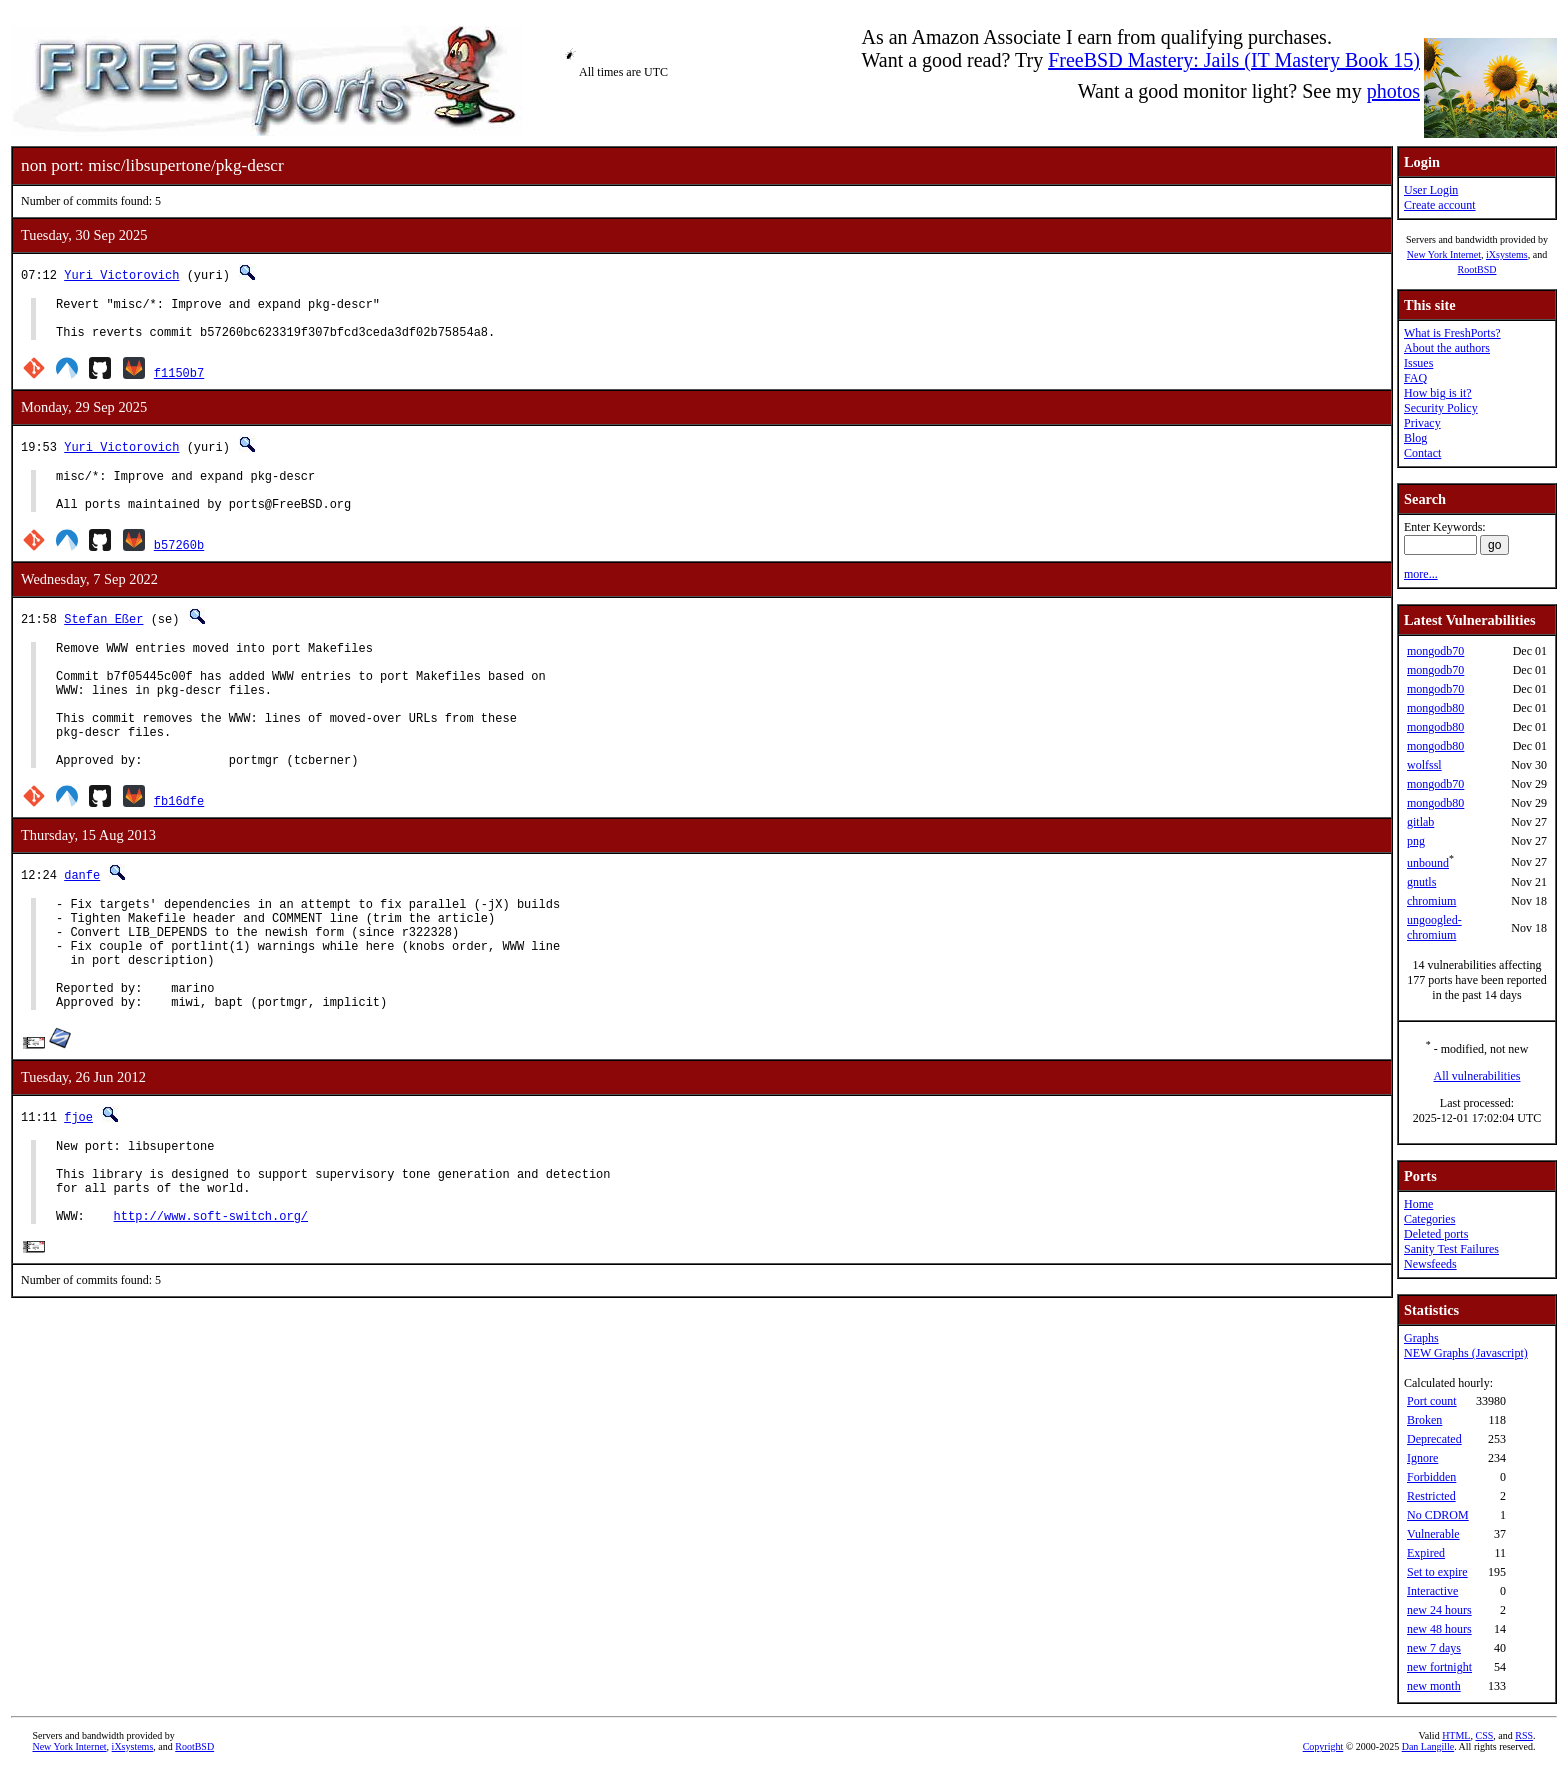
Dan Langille (1428, 1746)
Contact (1422, 453)
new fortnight (1439, 1667)
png (1416, 841)
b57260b (179, 562)
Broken (1424, 1420)
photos (1393, 91)
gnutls (1421, 882)
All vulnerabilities (1477, 1076)
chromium (1431, 901)
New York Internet (1444, 254)
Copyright (1323, 1746)
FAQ (1415, 378)
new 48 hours (1439, 1629)
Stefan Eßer (103, 636)
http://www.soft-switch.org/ (211, 1302)
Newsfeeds (1430, 1264)
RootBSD (1477, 269)
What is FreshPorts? (1452, 333)
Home (1418, 1204)
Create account (1440, 205)
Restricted (1431, 1496)
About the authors (1447, 348)
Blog (1415, 438)
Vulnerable (1433, 1534)
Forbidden (1431, 1477)
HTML (1456, 1735)
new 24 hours (1439, 1610)
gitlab (1420, 822)
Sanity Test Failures (1451, 1249)
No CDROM (1438, 1515)
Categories (1429, 1219)
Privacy (1422, 423)
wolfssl (1424, 765)
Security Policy (1441, 408)
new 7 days (1434, 1648)
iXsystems (1507, 254)
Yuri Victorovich (121, 274)
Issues (1418, 363)
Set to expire (1437, 1572)
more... (1421, 574)
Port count (1432, 1401)
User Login (1431, 190)
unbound (1428, 863)
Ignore (1422, 1458)
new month (1434, 1686)
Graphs (1421, 1338)
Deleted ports (1436, 1234)
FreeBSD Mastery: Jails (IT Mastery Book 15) (1234, 60)
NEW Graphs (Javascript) (1466, 1353)
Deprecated (1434, 1439)
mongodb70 (1435, 651)
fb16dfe (179, 845)
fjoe (78, 1185)
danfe (82, 919)
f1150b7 (179, 381)
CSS (1484, 1735)
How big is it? (1438, 393)
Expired (1426, 1553)
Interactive (1432, 1591)
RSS (1524, 1735)
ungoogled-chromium (1434, 927)
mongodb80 (1435, 708)
